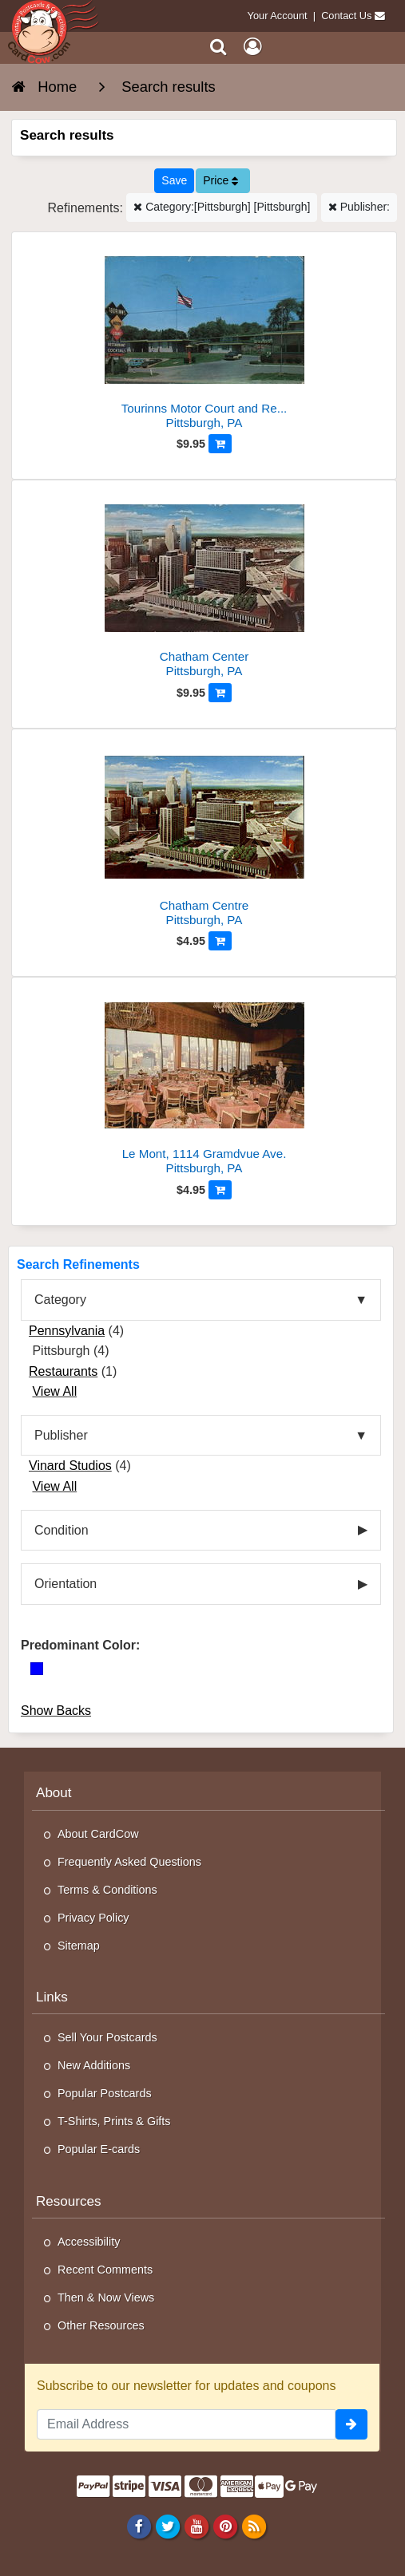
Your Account (278, 16)
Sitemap (79, 1945)
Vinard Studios (70, 1465)
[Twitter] (167, 2527)
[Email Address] (186, 2424)
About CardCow (98, 1833)
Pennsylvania (67, 1330)
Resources (68, 2201)
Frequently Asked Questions (129, 1861)
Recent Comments (105, 2269)
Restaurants (63, 1371)
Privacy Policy (93, 1917)
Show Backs (56, 1710)
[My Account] (252, 47)
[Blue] (36, 1668)
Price (220, 180)
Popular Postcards (105, 2093)
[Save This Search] (174, 180)
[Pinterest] (225, 2527)
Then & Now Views (106, 2297)
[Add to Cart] (220, 443)
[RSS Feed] (254, 2527)
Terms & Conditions (107, 1889)
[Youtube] (196, 2527)
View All (54, 1391)
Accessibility (89, 2241)
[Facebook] (139, 2527)
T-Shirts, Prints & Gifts (114, 2121)
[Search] (218, 47)
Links (52, 1997)
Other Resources (101, 2325)
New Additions (94, 2065)
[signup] (351, 2424)
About (54, 1792)
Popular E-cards (99, 2149)
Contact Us (346, 16)
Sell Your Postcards (107, 2037)
